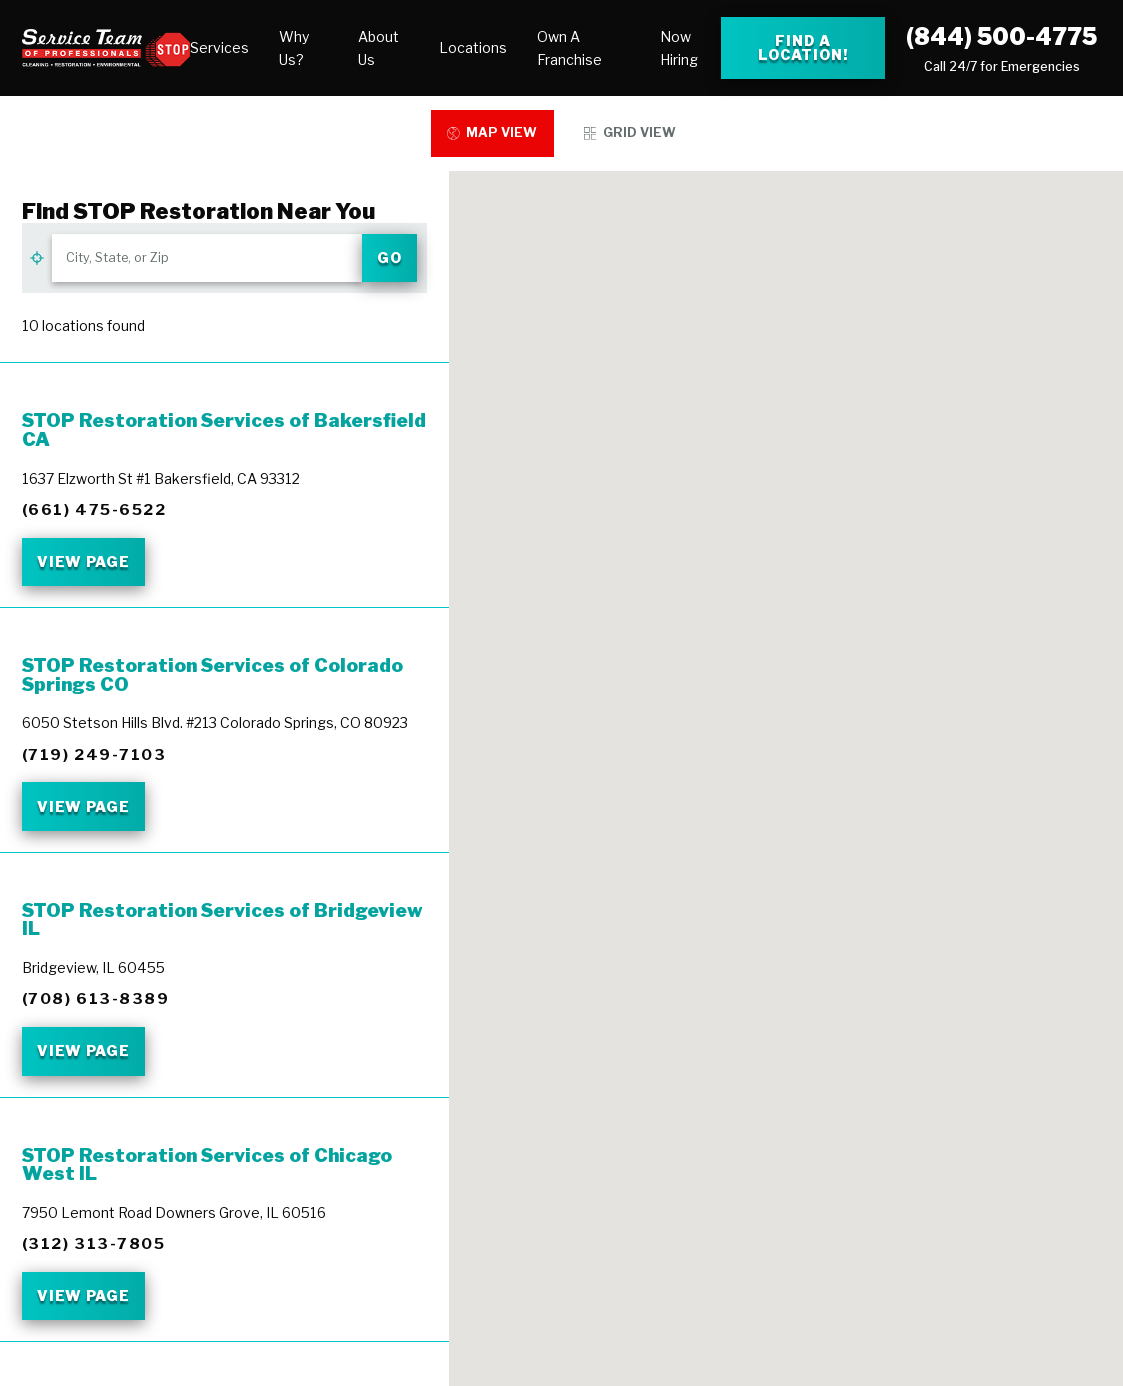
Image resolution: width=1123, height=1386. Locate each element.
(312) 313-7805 (94, 1243)
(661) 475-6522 (94, 509)
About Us (378, 48)
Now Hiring (679, 48)
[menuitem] (219, 47)
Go (389, 257)
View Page (84, 561)
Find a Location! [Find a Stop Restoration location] (803, 47)
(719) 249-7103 (94, 754)
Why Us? (294, 48)
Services (219, 47)
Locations (473, 47)
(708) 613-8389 (96, 998)
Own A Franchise (569, 48)
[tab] (493, 133)
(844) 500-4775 (1001, 36)
